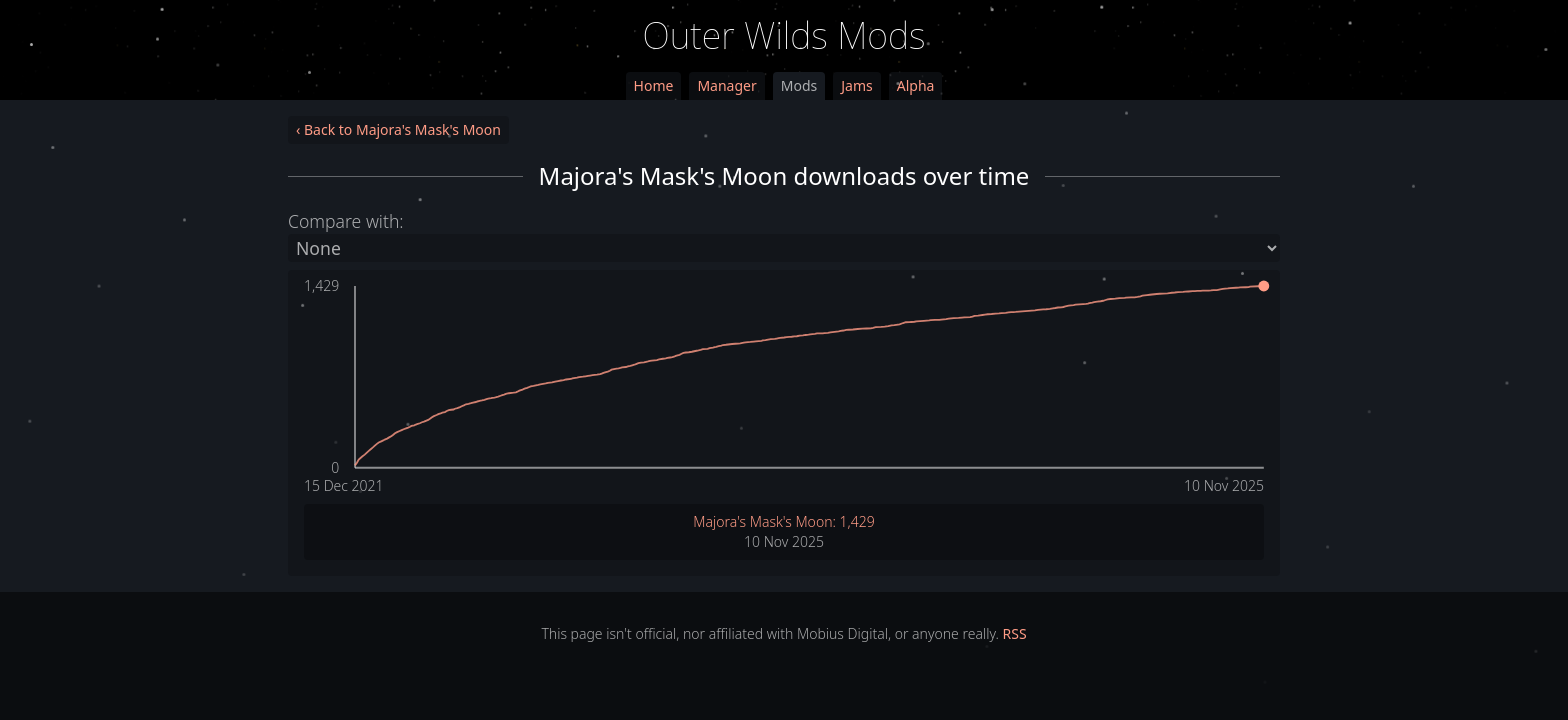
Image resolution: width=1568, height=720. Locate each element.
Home (654, 85)
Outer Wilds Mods (784, 35)
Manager (726, 85)
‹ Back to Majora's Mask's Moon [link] (398, 129)
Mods (799, 85)
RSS (1015, 633)
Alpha (916, 85)
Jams (856, 85)
